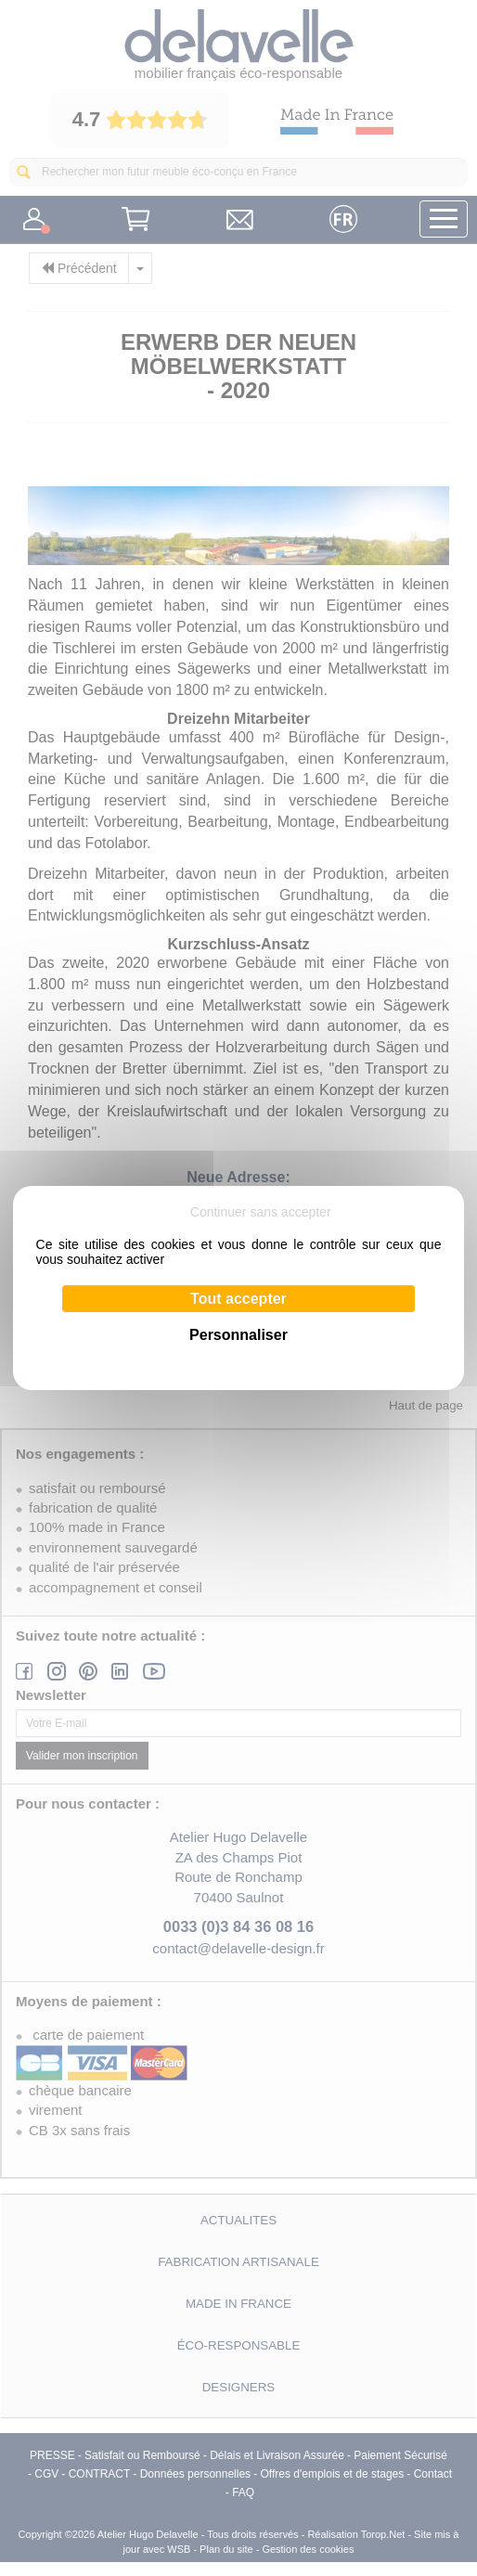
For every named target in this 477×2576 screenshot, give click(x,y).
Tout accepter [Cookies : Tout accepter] (238, 1299)
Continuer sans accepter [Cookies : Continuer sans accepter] (260, 1211)
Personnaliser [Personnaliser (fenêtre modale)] (238, 1335)
